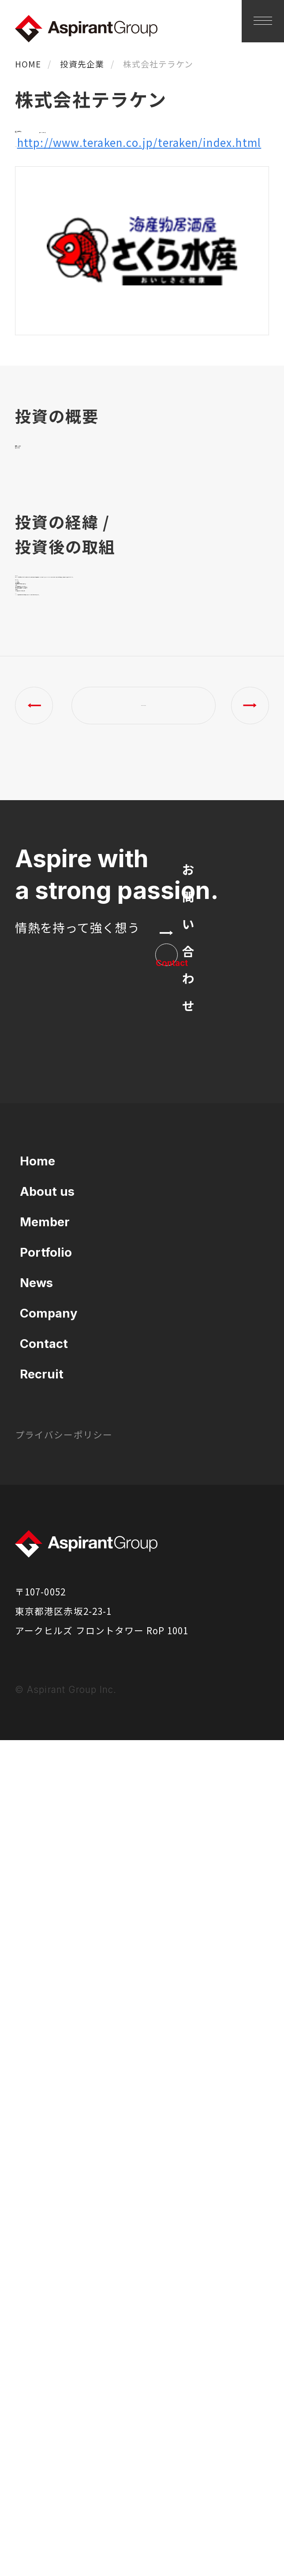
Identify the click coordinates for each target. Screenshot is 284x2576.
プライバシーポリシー (63, 2270)
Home (37, 1996)
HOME (28, 64)
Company (49, 2148)
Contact (44, 2179)
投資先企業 (82, 64)
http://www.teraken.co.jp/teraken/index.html (137, 234)
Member (45, 2057)
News (36, 2118)
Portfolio (46, 2087)
